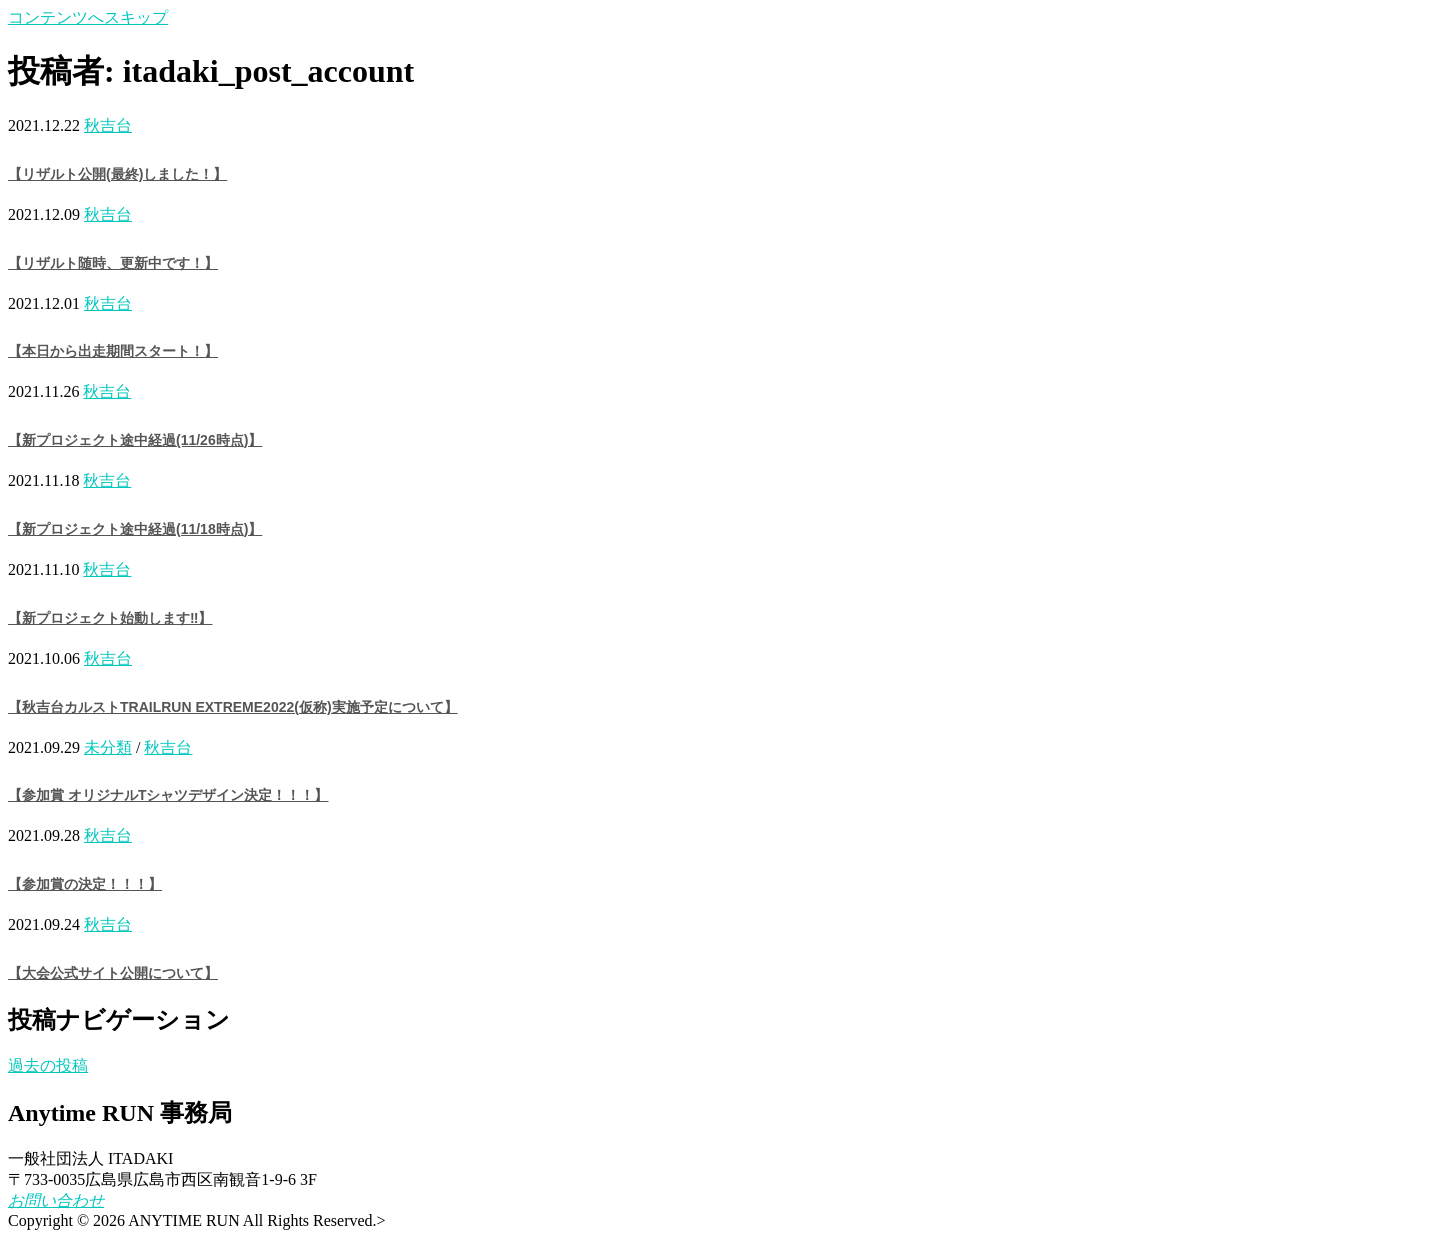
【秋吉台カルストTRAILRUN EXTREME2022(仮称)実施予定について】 (233, 707)
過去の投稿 (48, 1065)
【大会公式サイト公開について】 (113, 973)
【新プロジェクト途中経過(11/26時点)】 (135, 440)
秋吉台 (108, 125)
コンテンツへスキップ (88, 17)
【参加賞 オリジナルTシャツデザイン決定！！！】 (168, 795)
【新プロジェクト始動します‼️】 (110, 618)
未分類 (108, 747)
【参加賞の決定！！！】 (85, 884)
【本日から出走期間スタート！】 (113, 351)
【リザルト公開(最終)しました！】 (117, 174)
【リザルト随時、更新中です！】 (113, 263)
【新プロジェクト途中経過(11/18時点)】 (135, 529)
